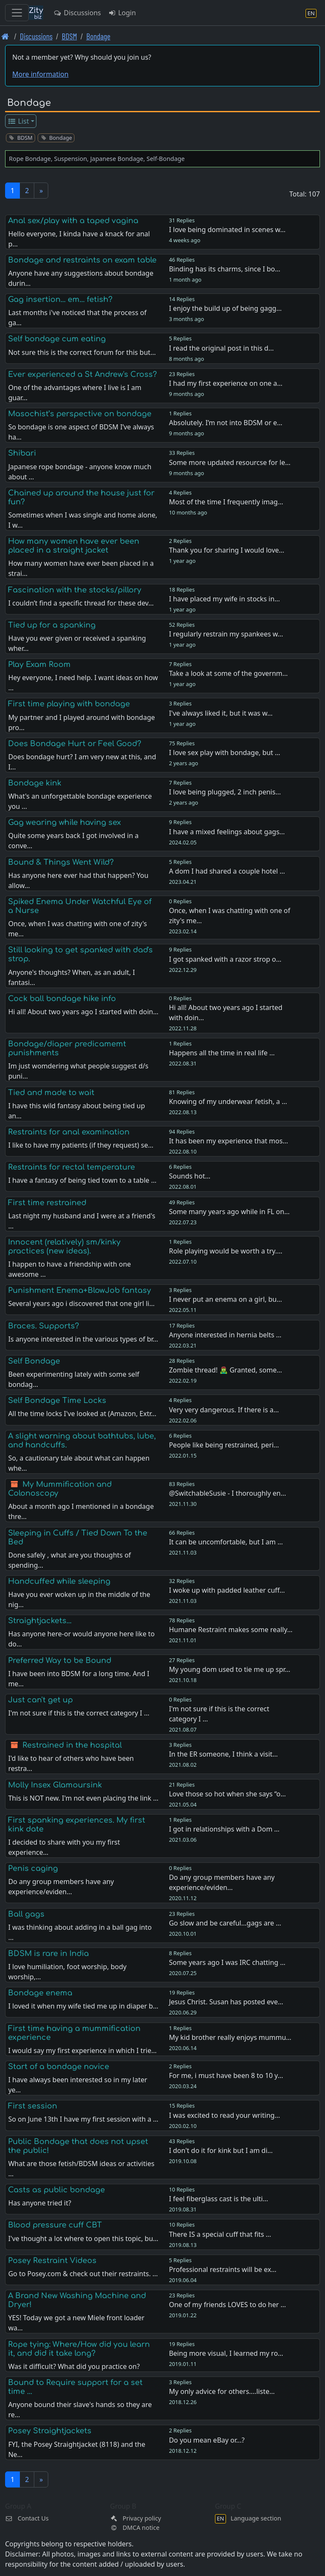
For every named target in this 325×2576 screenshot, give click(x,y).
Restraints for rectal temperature (71, 1167)
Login (121, 12)
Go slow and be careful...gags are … (225, 1923)
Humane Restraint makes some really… (230, 1629)
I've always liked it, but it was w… (221, 713)
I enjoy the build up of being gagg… (225, 308)
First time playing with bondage (69, 704)
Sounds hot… (189, 1176)
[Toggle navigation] (17, 12)
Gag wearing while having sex (64, 822)
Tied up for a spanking (52, 625)
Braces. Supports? (43, 1326)
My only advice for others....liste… (222, 2391)
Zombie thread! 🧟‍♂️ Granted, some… (225, 1370)
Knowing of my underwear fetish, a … (228, 1101)
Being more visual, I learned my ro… (226, 2353)
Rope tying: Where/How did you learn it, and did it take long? (79, 2348)
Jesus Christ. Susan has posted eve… (226, 2001)
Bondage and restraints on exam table (82, 260)
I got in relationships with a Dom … (224, 1829)
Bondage (98, 36)
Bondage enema (40, 1993)
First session (32, 2106)
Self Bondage (34, 1361)
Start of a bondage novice (58, 2066)
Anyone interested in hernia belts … (225, 1334)
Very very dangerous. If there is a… (224, 1409)
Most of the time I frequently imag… (226, 501)
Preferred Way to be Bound (59, 1660)
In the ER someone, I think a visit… (223, 1754)
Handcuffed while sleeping (59, 1581)
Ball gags (26, 1914)
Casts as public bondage (56, 2190)
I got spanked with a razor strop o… (225, 959)
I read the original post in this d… (221, 348)
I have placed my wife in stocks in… (224, 598)
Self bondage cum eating (57, 339)
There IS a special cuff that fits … (220, 2234)
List (18, 121)
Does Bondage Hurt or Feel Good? (74, 743)
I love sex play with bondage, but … (224, 752)
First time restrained (47, 1202)
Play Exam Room (39, 664)
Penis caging (33, 1868)
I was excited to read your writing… (224, 2115)
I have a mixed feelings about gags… (227, 831)
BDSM (69, 36)
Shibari (22, 453)
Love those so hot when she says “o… (227, 1793)
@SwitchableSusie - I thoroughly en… (227, 1493)
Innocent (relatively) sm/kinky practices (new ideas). (64, 1246)
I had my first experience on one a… (225, 383)
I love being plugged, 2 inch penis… (225, 792)
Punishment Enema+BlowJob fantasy (79, 1290)
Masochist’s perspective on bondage (79, 414)
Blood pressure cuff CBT (55, 2225)
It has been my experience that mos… (228, 1141)
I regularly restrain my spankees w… (226, 634)
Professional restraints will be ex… (222, 2269)
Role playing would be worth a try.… (225, 1251)
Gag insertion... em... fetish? (60, 299)
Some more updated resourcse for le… (229, 462)
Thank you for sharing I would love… (226, 550)
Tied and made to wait (51, 1092)
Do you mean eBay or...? (207, 2440)
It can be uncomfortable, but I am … (226, 1542)
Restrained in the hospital (72, 1745)
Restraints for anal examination (68, 1132)
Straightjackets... (40, 1620)
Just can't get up (40, 1700)
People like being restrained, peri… (224, 1445)
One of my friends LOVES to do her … (227, 2304)
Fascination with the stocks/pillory (74, 590)
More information (40, 74)
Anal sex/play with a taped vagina (73, 220)
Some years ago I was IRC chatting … (227, 1962)
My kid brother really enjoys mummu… (230, 2037)
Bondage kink (34, 783)
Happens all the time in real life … (222, 1052)
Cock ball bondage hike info (62, 998)
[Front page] (5, 36)
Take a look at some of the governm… (228, 673)
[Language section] (311, 13)
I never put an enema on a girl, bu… (225, 1299)
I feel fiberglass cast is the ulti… (218, 2198)
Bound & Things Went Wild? (61, 862)
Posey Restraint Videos (52, 2260)
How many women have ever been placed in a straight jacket (73, 545)
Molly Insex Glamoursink (55, 1785)
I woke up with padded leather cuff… (227, 1590)
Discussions (77, 12)
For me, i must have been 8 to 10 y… (226, 2075)
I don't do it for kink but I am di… (221, 2150)
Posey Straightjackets (49, 2431)
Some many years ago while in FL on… (229, 1211)
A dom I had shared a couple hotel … (227, 871)
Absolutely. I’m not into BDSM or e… (225, 422)
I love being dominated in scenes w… (227, 229)
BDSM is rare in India (48, 1953)
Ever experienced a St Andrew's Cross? (82, 374)
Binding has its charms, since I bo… (224, 269)
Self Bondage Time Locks (57, 1400)
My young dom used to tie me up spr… (229, 1669)
